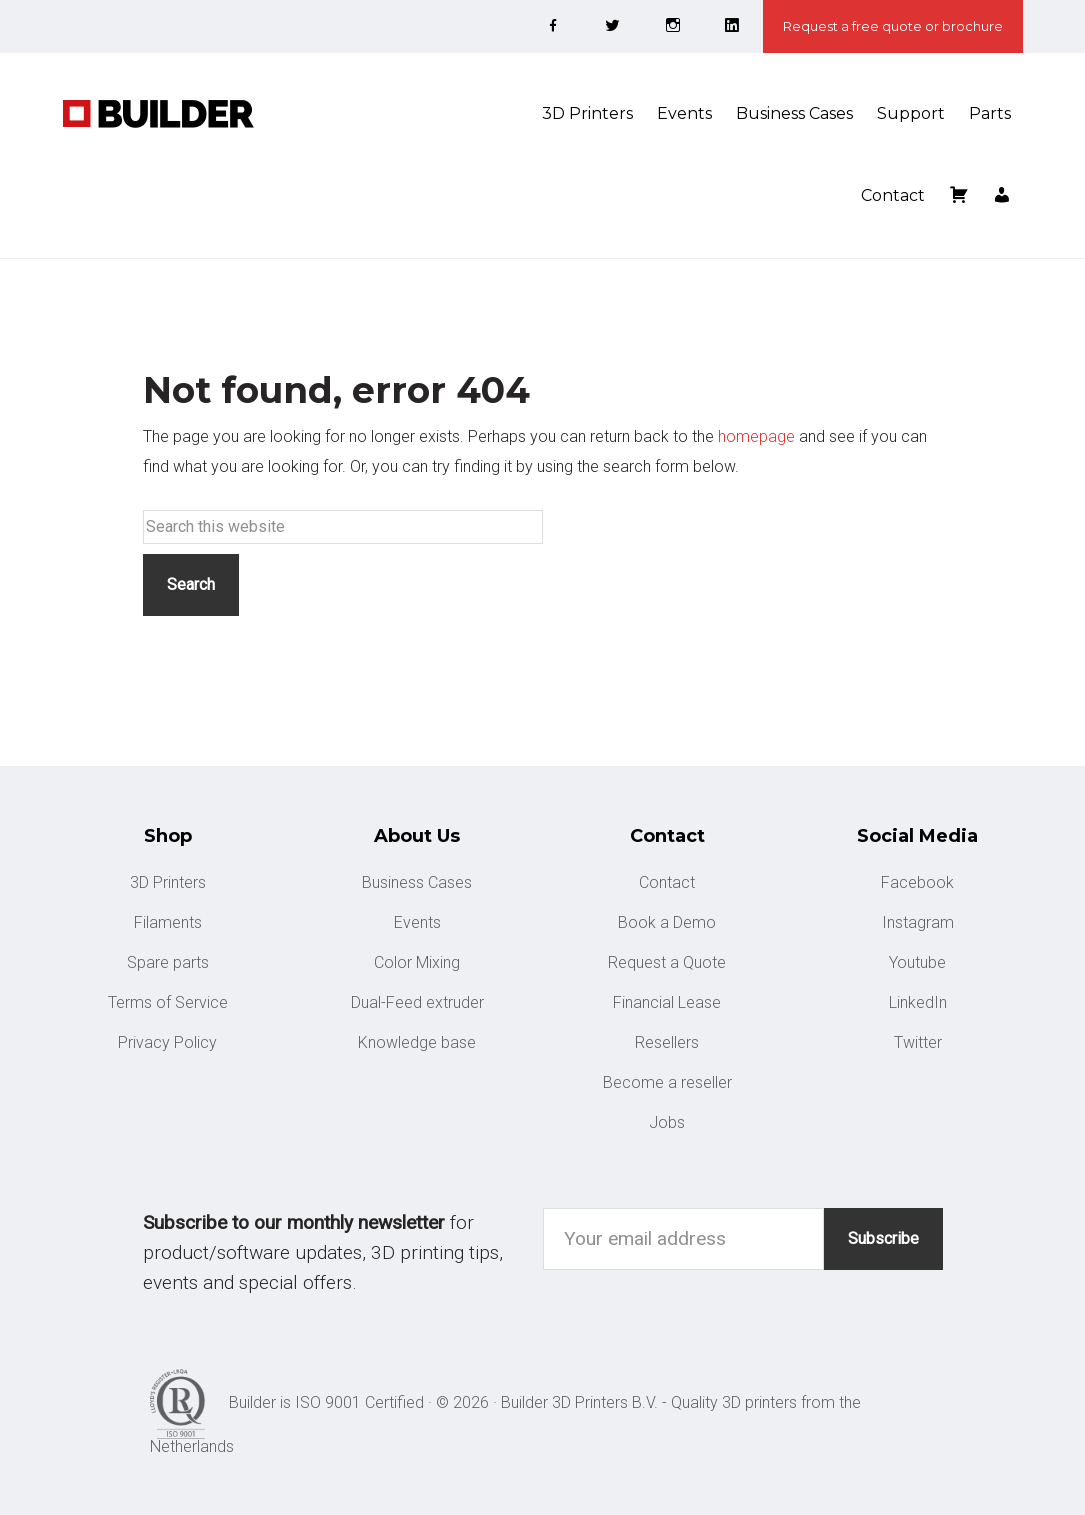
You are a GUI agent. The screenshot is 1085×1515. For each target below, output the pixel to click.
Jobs (667, 1122)
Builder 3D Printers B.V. (579, 1402)
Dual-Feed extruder (417, 1002)
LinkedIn (918, 1002)
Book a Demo (667, 922)
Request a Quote (667, 962)
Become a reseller (667, 1082)
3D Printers (168, 882)
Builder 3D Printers (213, 114)
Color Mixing (417, 962)
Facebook (917, 882)
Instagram (918, 922)
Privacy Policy (167, 1042)
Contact (667, 882)
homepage (756, 436)
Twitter (918, 1042)
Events (417, 922)
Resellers (667, 1042)
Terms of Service (168, 1002)
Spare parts (168, 962)
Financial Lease (667, 1002)
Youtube (917, 962)
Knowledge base (417, 1042)
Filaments (168, 922)
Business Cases (417, 882)
